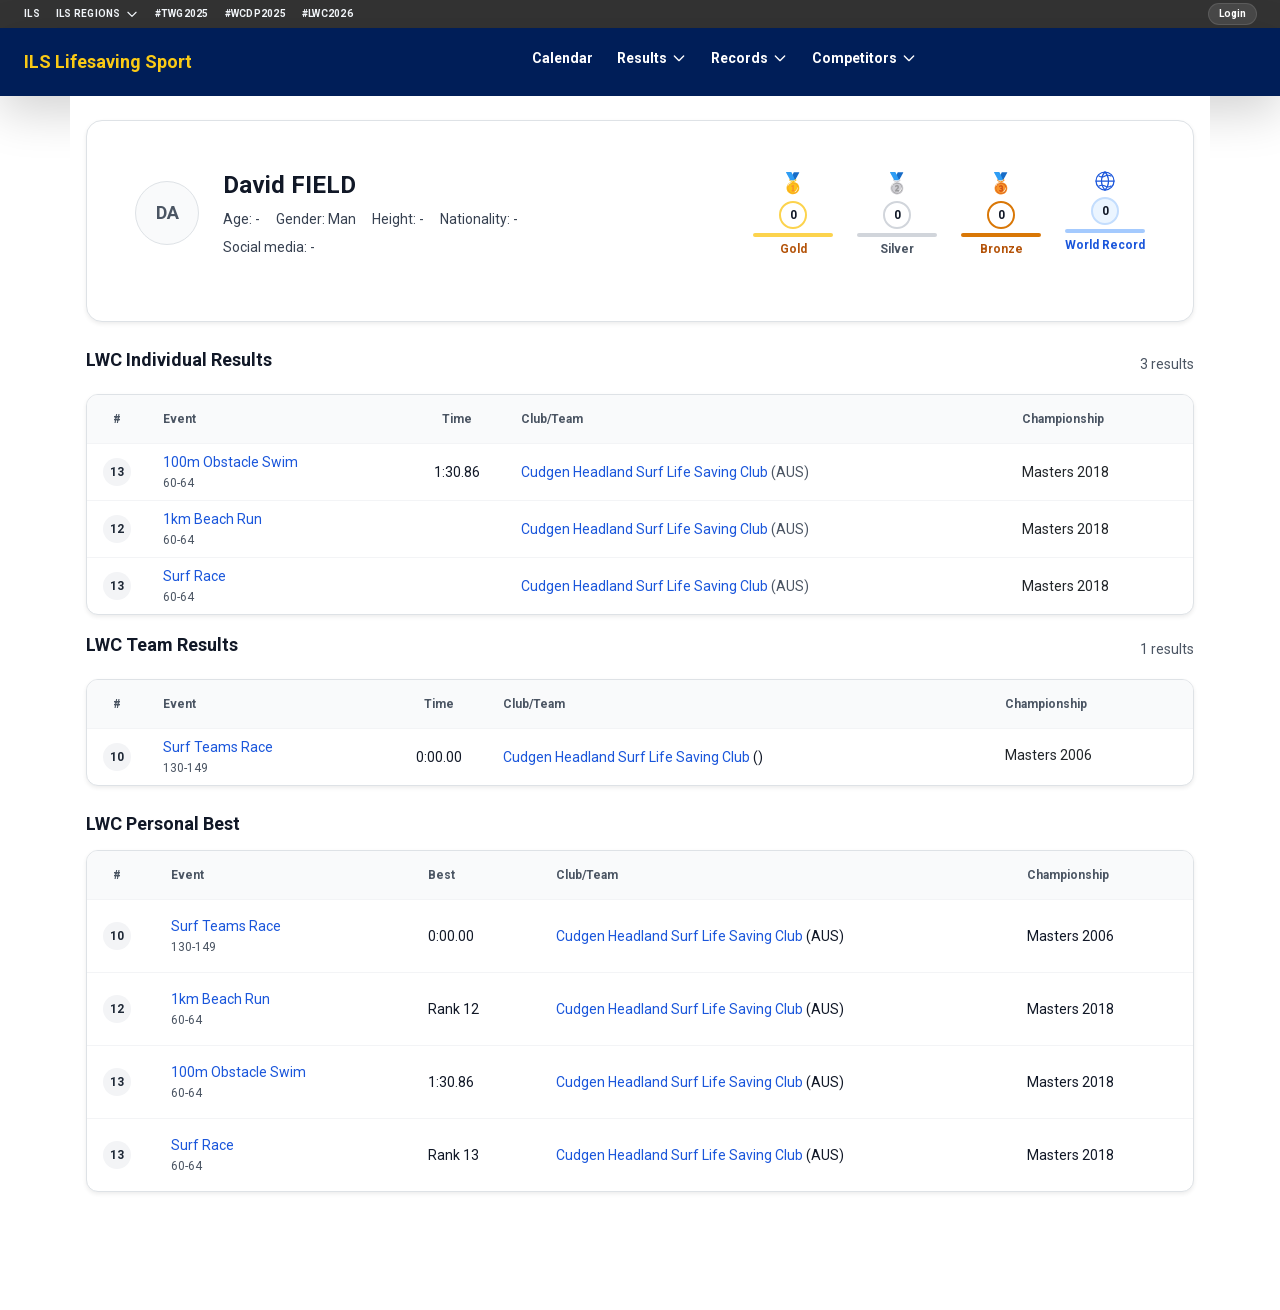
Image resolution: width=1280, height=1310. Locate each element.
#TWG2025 (182, 13)
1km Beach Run (212, 519)
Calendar (562, 58)
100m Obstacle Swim (230, 462)
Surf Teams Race (218, 747)
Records (749, 58)
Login (1232, 13)
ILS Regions (97, 14)
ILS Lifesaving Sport (108, 61)
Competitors (864, 58)
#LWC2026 (327, 13)
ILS (32, 13)
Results (652, 58)
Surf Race (194, 576)
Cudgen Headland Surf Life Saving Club (644, 472)
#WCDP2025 (255, 13)
